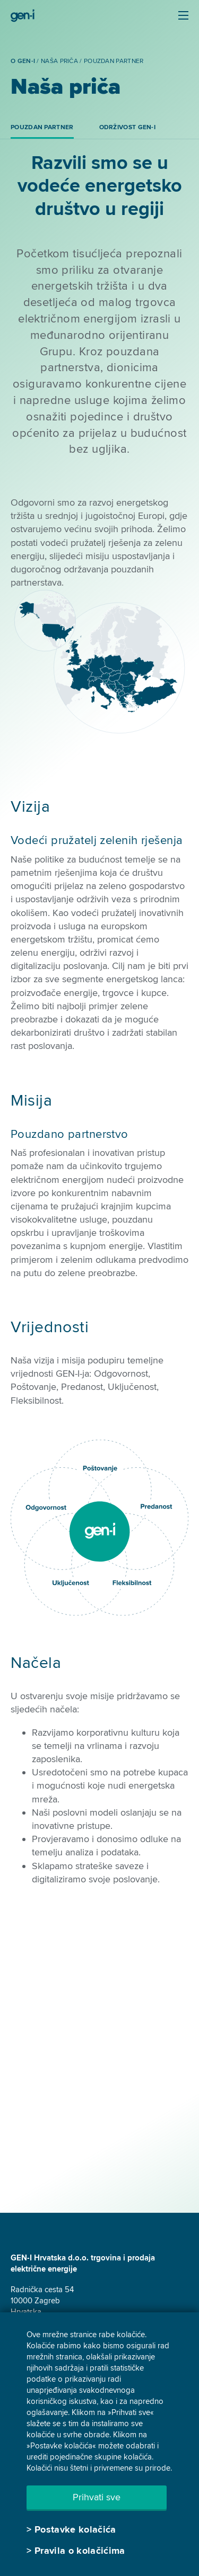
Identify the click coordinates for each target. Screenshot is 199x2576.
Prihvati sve (96, 2497)
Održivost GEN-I (127, 127)
